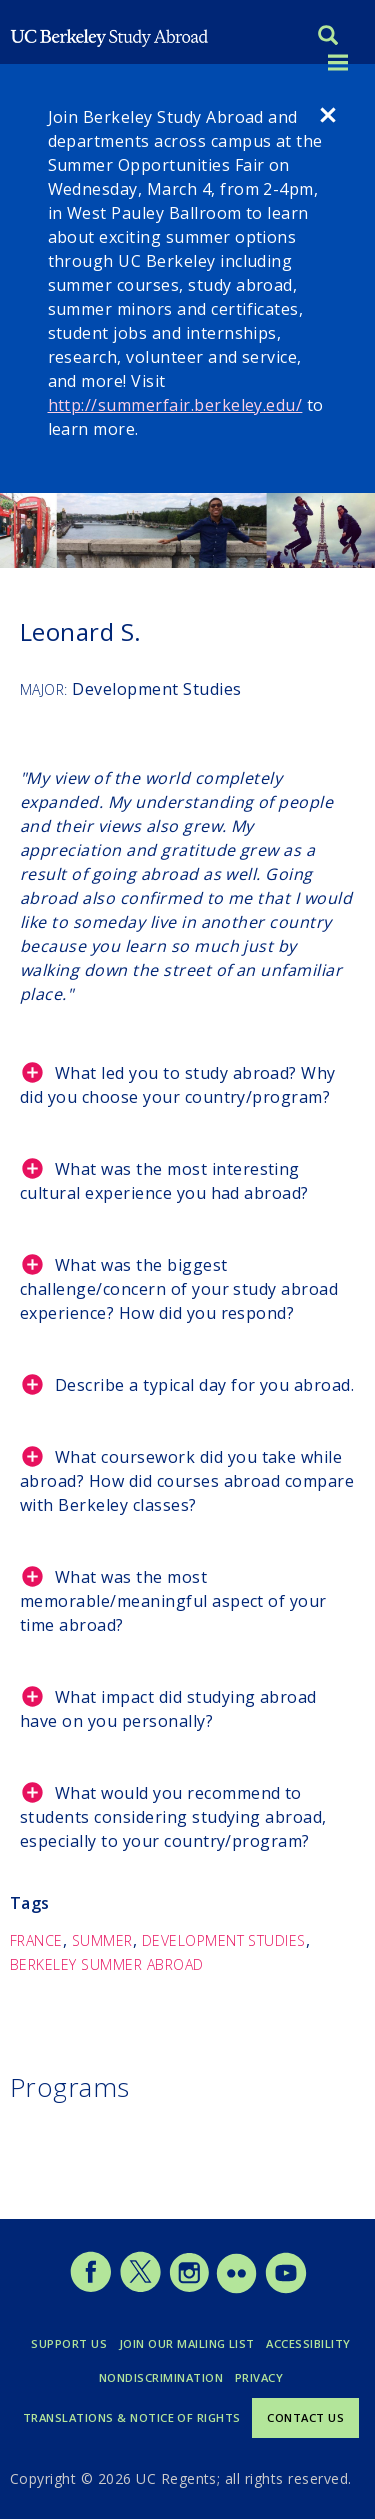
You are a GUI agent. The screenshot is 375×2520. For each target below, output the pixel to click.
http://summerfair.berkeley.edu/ (175, 405)
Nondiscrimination (161, 2377)
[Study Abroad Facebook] (90, 2288)
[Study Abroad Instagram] (189, 2288)
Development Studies (224, 1940)
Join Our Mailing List (187, 2343)
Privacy (259, 2377)
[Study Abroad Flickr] (236, 2288)
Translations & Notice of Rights (132, 2417)
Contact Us (305, 2417)
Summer (102, 1940)
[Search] (328, 37)
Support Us (69, 2343)
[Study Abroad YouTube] (284, 2288)
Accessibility (308, 2343)
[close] (328, 118)
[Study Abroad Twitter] (140, 2288)
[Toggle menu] (338, 63)
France (36, 1940)
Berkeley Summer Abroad (107, 1964)
